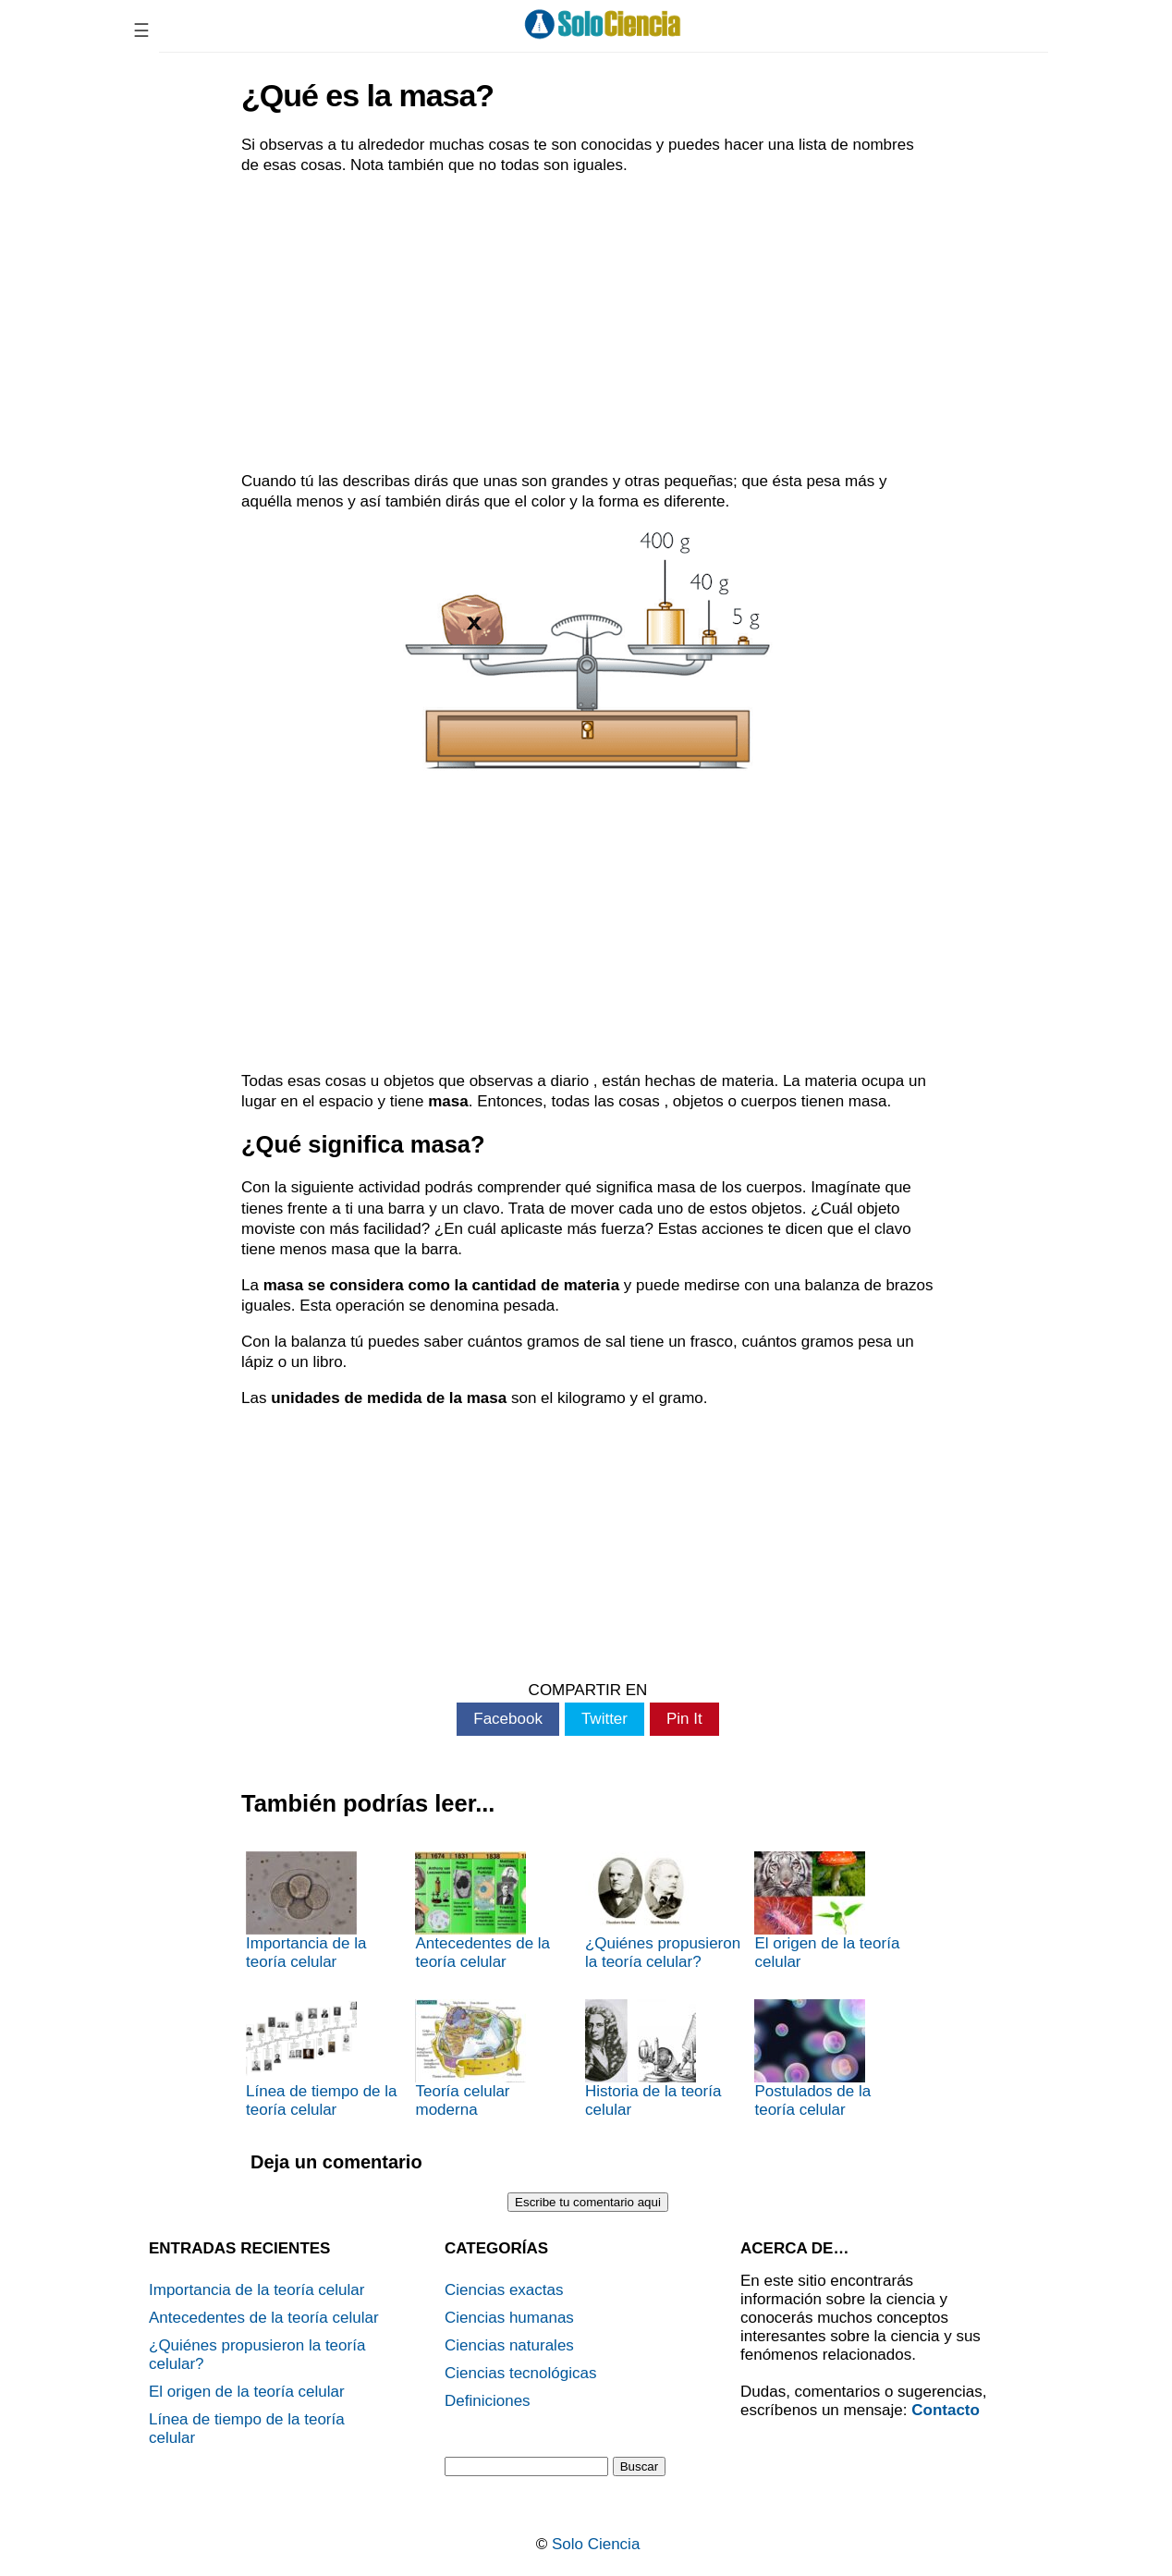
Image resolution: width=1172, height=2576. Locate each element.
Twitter (604, 1719)
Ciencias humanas (509, 2317)
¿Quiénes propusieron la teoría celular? (662, 1911)
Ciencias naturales (509, 2345)
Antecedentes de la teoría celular (482, 1911)
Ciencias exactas (504, 2290)
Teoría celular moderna (470, 2058)
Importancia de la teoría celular (306, 1911)
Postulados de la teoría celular (812, 2058)
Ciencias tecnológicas (520, 2373)
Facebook (508, 1719)
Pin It (684, 1719)
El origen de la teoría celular (826, 1911)
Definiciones (488, 2401)
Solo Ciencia (596, 2544)
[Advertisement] (588, 323)
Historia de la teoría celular (653, 2058)
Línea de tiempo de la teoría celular (321, 2058)
